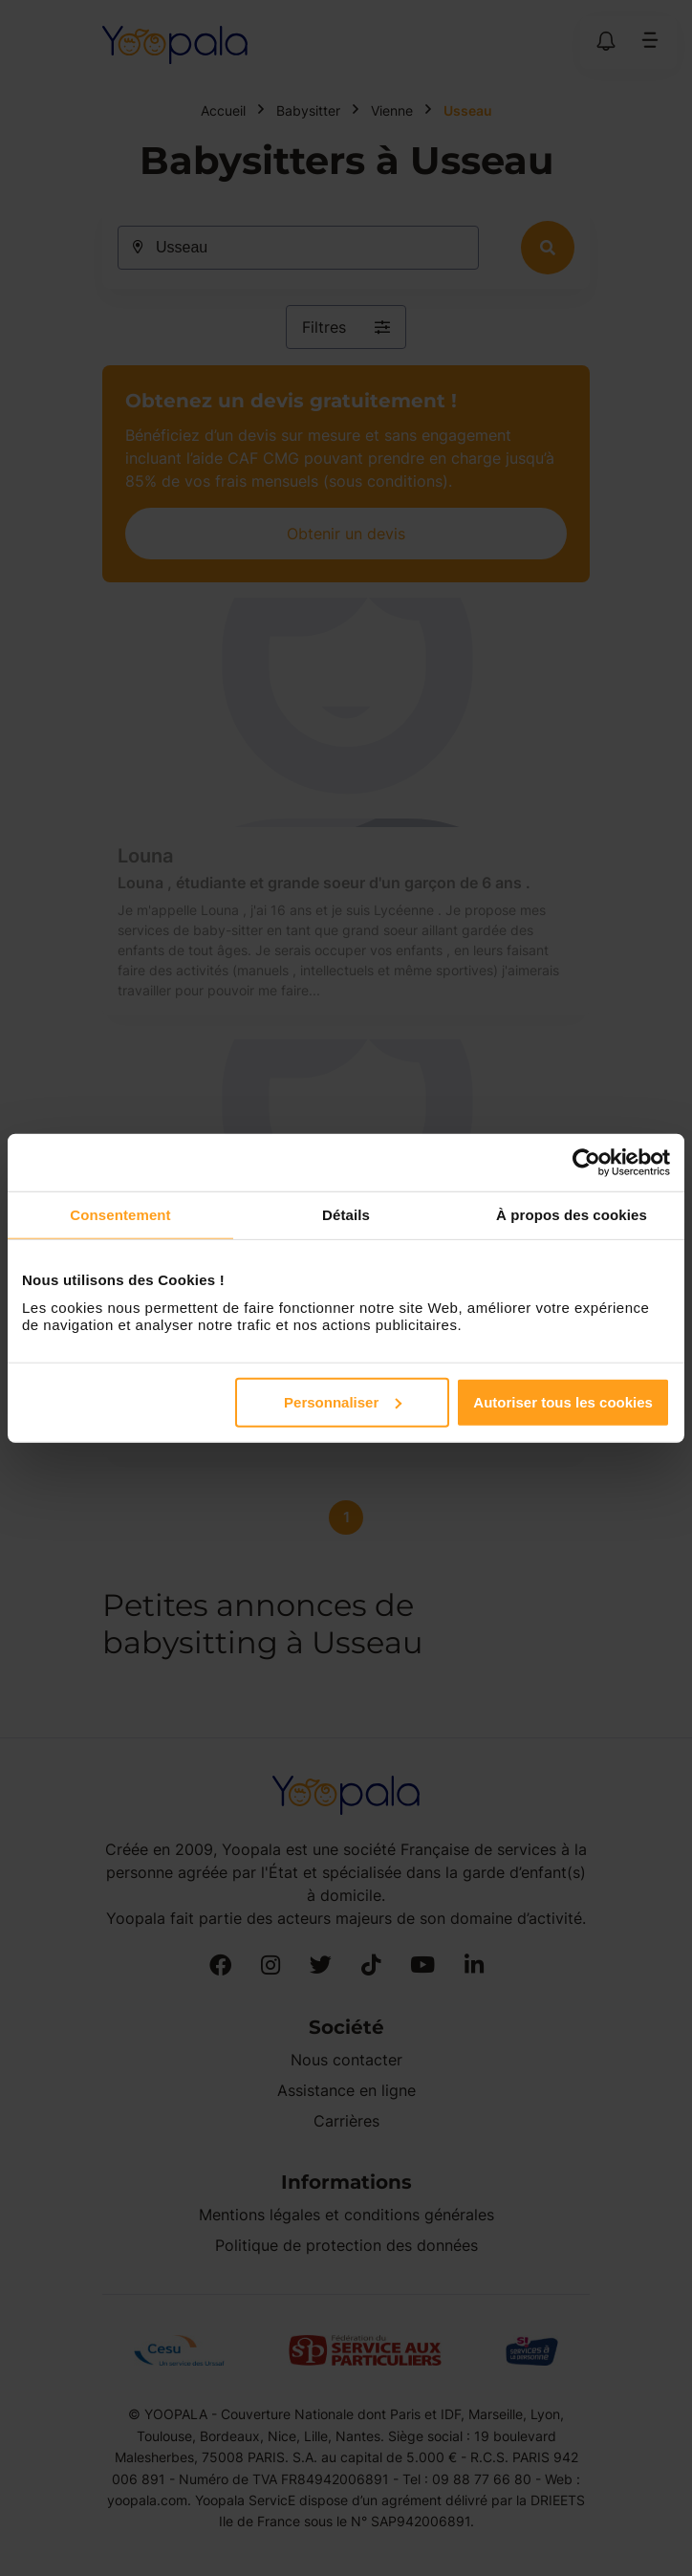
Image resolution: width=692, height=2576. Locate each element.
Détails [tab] (346, 1215)
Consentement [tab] (120, 1215)
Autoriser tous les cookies (563, 1401)
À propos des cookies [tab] (571, 1215)
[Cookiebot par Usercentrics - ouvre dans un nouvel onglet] (586, 1162)
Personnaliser (342, 1401)
